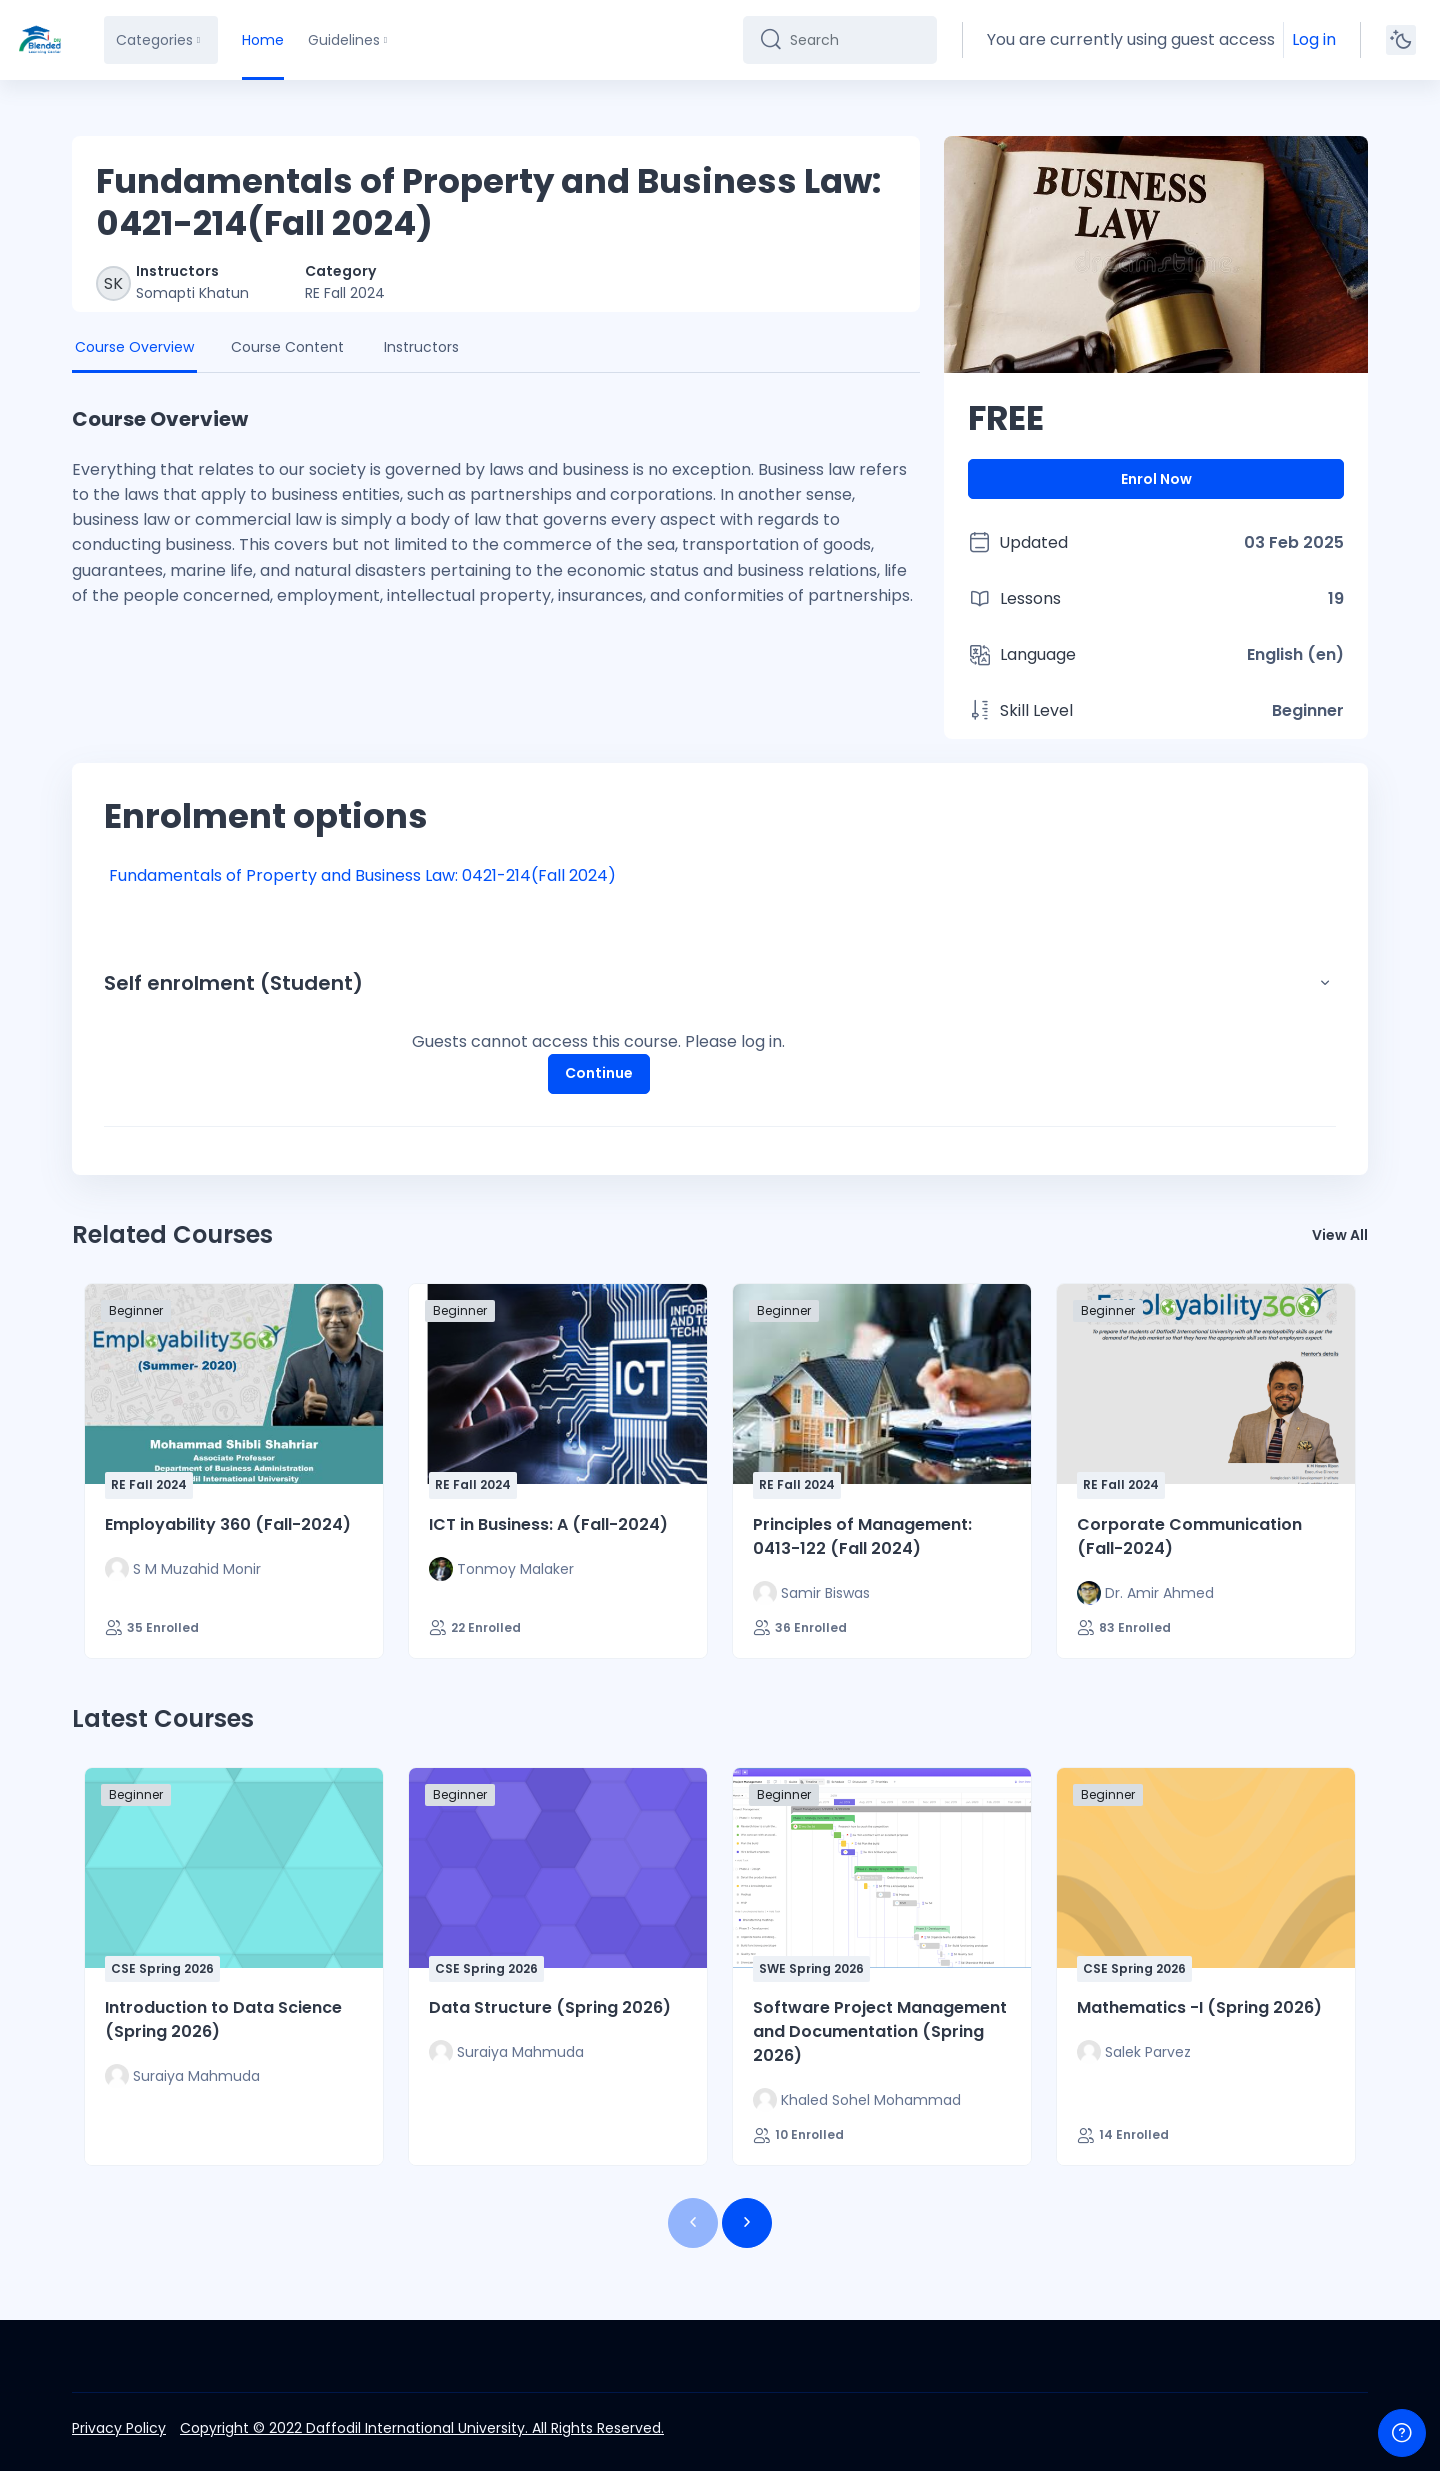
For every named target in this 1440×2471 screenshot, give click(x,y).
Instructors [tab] (421, 347)
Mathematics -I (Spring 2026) (1199, 2007)
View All (1340, 1235)
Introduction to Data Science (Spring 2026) (223, 2019)
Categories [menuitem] (154, 40)
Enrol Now (1156, 479)
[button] (1325, 983)
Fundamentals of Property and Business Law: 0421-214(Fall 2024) (362, 875)
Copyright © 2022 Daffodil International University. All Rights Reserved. (422, 2428)
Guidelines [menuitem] (344, 40)
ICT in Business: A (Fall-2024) (548, 1524)
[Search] (855, 40)
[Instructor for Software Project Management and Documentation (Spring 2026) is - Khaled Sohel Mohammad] (857, 2100)
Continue (599, 1073)
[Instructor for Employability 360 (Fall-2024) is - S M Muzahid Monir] (183, 1569)
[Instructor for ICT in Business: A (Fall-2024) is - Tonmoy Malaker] (501, 1569)
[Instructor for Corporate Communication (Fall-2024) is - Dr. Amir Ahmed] (1145, 1593)
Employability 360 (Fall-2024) (228, 1524)
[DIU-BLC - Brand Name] (40, 40)
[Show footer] (1402, 2433)
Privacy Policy (119, 2428)
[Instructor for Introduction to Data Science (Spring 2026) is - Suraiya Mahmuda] (182, 2076)
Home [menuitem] (263, 40)
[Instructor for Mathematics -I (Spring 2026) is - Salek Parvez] (1134, 2052)
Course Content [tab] (287, 347)
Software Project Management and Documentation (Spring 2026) (880, 2031)
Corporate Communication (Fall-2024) (1189, 1536)
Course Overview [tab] (134, 347)
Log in (1314, 39)
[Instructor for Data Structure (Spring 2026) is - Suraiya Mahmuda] (506, 2052)
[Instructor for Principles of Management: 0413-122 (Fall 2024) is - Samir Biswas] (811, 1593)
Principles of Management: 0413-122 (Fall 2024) (862, 1536)
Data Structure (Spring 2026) (550, 2007)
